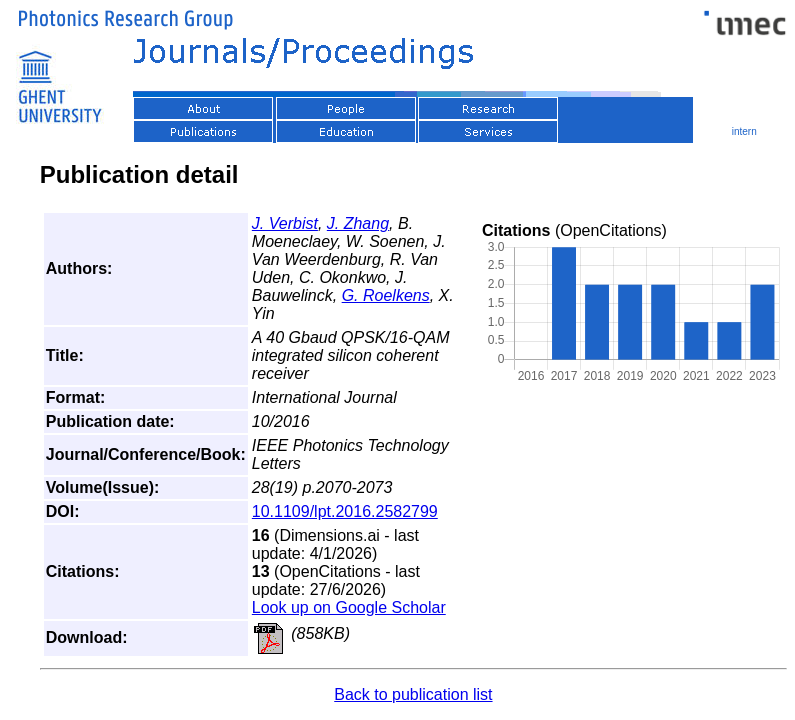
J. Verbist (285, 223)
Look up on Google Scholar (349, 607)
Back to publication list (413, 694)
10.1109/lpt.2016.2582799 (345, 511)
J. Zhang (358, 223)
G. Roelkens (386, 295)
